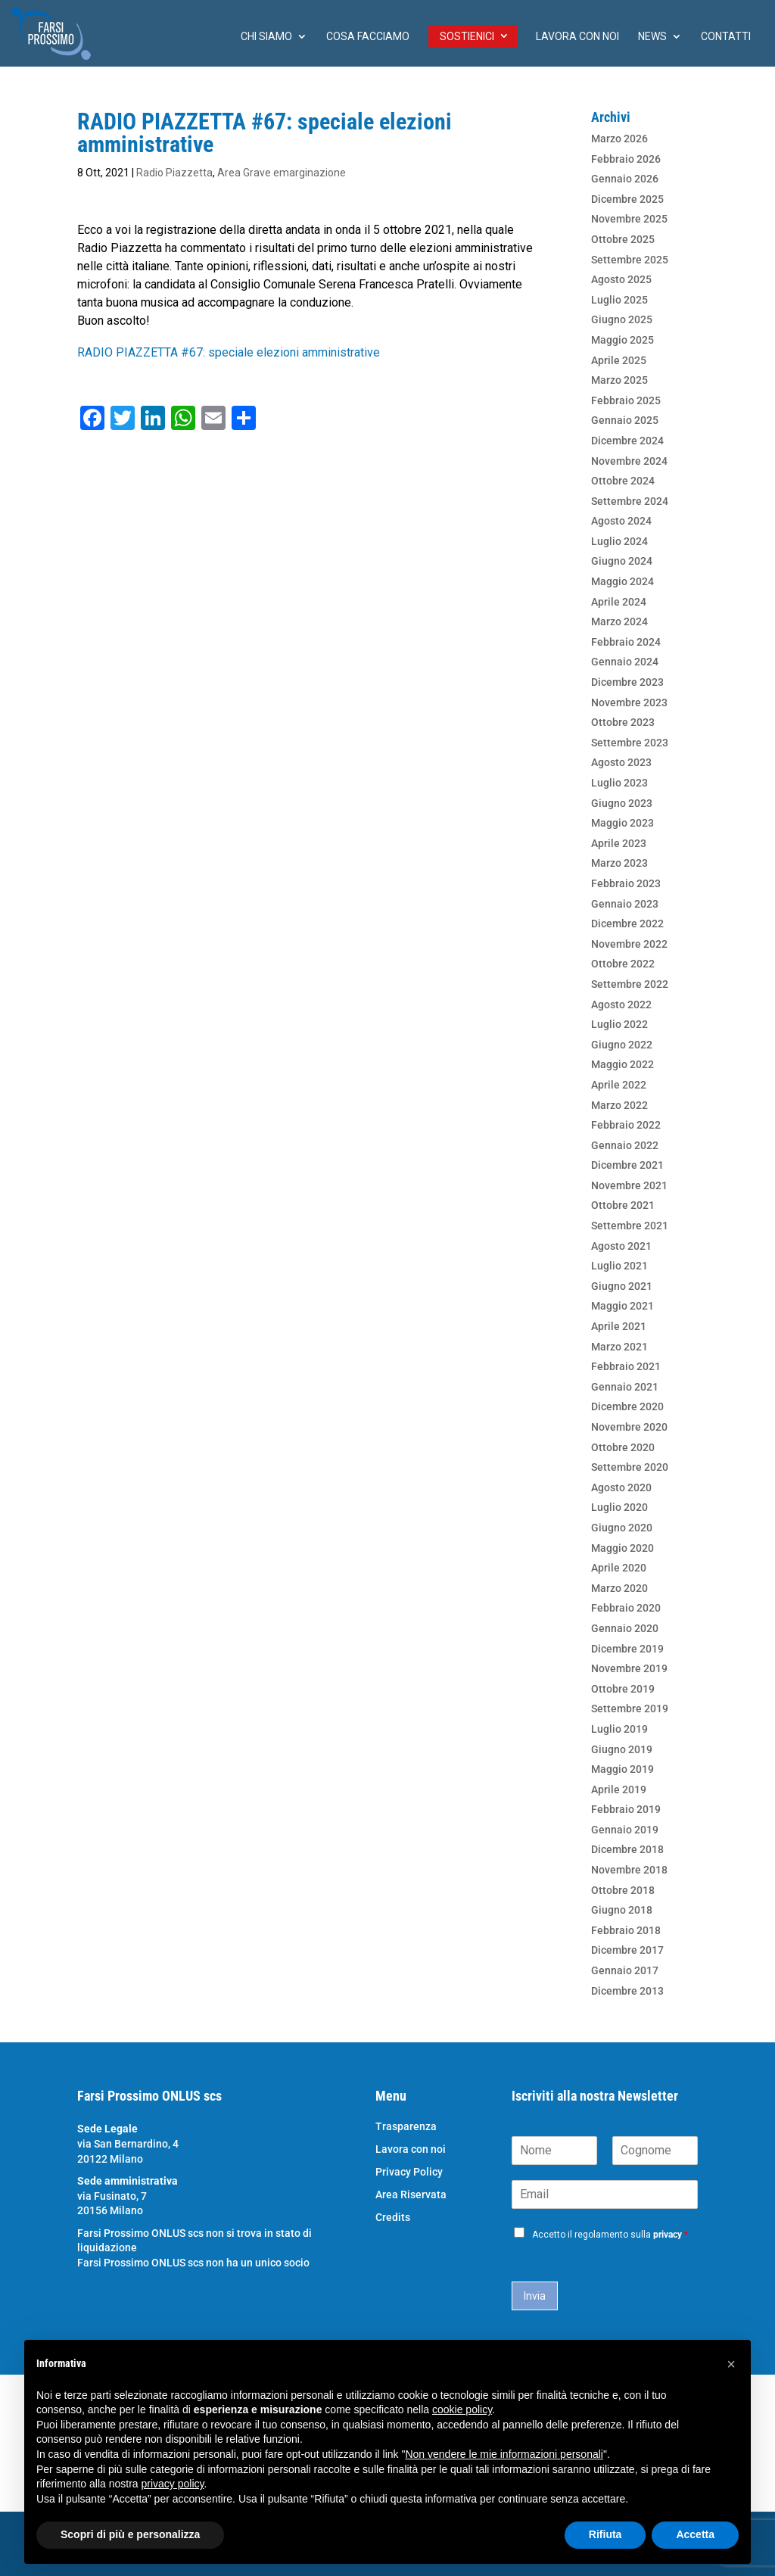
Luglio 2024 (619, 541)
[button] (731, 2364)
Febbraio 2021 (626, 1366)
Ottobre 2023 (623, 722)
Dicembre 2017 (627, 1950)
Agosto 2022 (621, 1004)
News (652, 36)
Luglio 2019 (619, 1729)
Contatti (726, 36)
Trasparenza (406, 2126)
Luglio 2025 (619, 300)
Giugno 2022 (621, 1045)
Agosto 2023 (621, 762)
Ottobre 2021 (623, 1205)
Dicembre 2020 (627, 1406)
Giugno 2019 (621, 1749)
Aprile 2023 (618, 843)
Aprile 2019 (618, 1789)
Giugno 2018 (621, 1910)
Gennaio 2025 (624, 420)
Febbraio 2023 (626, 883)
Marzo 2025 (619, 380)
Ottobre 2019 (623, 1689)
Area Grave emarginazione (281, 173)
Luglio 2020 (619, 1507)
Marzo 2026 (619, 138)
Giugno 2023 (621, 803)
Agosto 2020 (621, 1487)
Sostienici (467, 36)
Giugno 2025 (621, 319)
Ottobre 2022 (623, 964)
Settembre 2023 (629, 743)
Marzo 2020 (619, 1588)
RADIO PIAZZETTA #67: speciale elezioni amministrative (228, 352)
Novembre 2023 (629, 702)
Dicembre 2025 (627, 199)
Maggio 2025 (622, 340)
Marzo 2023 (619, 863)
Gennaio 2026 (624, 179)
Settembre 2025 (629, 260)
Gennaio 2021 (624, 1387)
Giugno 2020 (621, 1528)
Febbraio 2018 (626, 1930)
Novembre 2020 (629, 1427)
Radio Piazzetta (174, 173)
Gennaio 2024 (624, 662)
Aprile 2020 (618, 1568)
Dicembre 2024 (627, 441)
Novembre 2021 (629, 1185)
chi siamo (266, 36)
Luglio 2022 (619, 1024)
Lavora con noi (577, 36)
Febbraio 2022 (626, 1125)
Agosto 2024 (621, 521)
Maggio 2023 (622, 823)
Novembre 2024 (629, 461)
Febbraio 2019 (626, 1809)
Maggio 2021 (622, 1306)
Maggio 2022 (622, 1064)
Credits (392, 2217)
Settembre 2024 (629, 501)
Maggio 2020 (622, 1548)
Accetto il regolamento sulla (610, 2234)
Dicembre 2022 (627, 923)
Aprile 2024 (618, 602)
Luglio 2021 (619, 1266)
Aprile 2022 (618, 1085)
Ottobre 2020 (623, 1447)
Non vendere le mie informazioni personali (503, 2454)
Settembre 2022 (629, 984)
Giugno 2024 (621, 561)
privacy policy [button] (173, 2484)
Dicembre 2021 (627, 1165)
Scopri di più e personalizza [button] (130, 2534)
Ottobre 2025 (623, 239)
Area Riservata (411, 2195)
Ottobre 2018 (623, 1890)
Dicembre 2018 (627, 1849)
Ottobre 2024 (623, 481)
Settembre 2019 (629, 1708)
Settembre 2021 (629, 1225)
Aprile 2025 (618, 360)
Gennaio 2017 (624, 1970)
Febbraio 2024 (626, 642)
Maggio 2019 (622, 1769)
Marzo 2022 (619, 1105)
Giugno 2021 (621, 1286)
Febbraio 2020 (626, 1608)
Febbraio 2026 (626, 159)
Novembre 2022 (629, 944)
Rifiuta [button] (605, 2534)
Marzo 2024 (619, 621)
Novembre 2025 (629, 219)
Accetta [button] (695, 2534)
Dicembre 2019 (627, 1649)
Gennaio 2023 (624, 904)
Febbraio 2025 (626, 400)
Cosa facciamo (367, 36)
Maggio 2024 (622, 581)
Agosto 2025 (621, 279)
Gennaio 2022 (624, 1145)
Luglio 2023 (619, 783)
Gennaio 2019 (624, 1830)
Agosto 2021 (621, 1246)
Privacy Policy (409, 2172)
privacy (667, 2234)
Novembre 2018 (629, 1870)
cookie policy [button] (462, 2409)
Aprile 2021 (618, 1326)
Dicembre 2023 (627, 682)
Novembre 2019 (629, 1668)
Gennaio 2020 (624, 1628)
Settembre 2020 (629, 1467)
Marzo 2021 (619, 1347)
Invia (535, 2296)
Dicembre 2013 (627, 1991)
